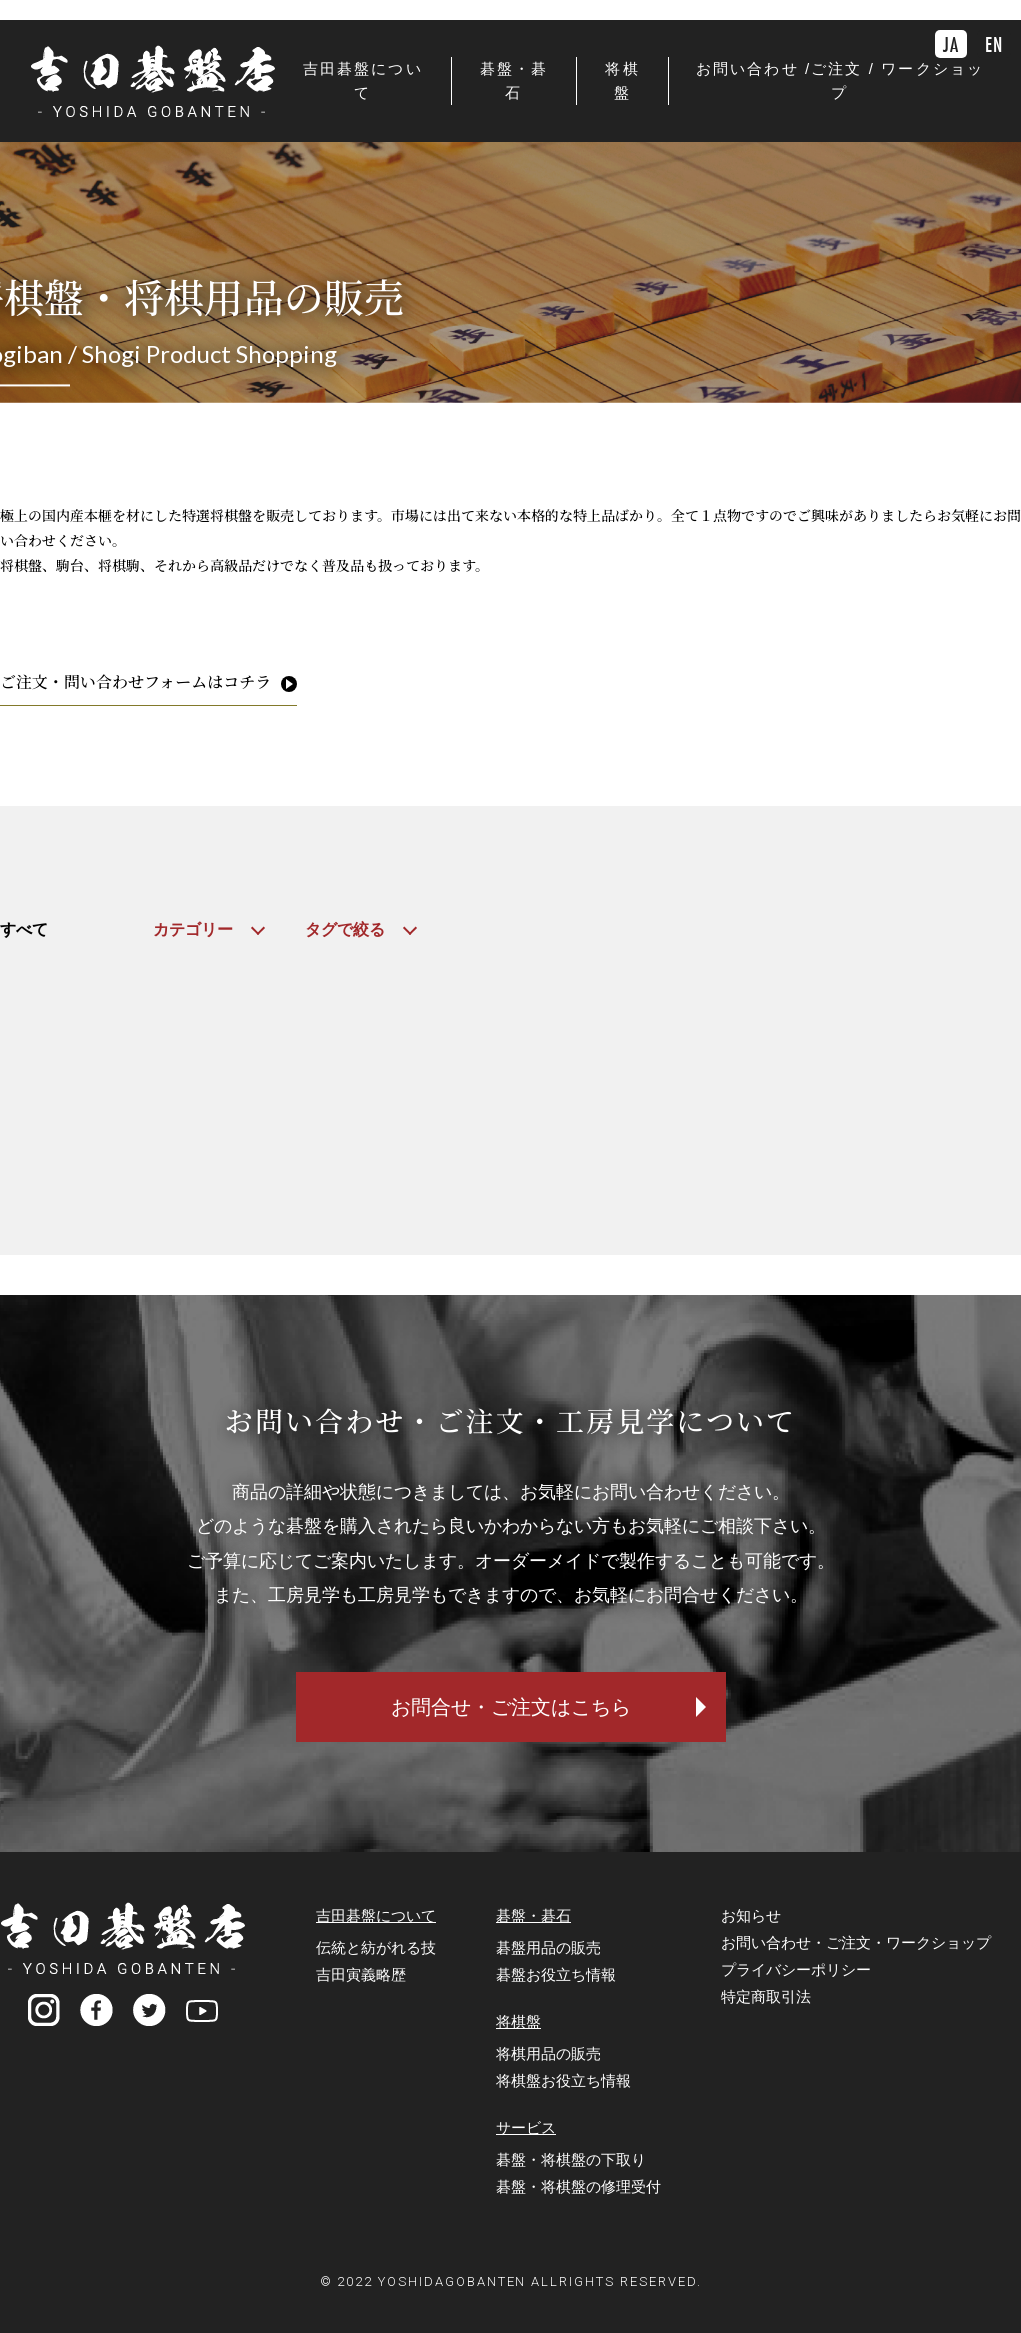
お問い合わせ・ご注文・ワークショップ (856, 1942)
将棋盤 (518, 2021)
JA (951, 44)
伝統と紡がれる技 (376, 1947)
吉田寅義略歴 (361, 1974)
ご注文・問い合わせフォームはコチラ (135, 681)
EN (994, 44)
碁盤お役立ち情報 (556, 1974)
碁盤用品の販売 (548, 1947)
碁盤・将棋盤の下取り (571, 2159)
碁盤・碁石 (533, 1915)
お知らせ (751, 1915)
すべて (24, 929)
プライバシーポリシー (796, 1969)
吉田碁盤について (376, 1915)
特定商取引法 (766, 1996)
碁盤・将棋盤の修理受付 (578, 2186)
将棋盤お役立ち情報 (563, 2080)
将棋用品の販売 (548, 2053)
